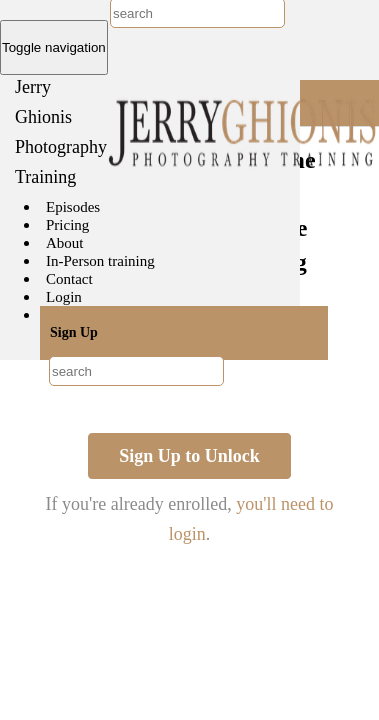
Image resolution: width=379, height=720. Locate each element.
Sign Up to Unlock (189, 456)
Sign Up (74, 332)
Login (64, 297)
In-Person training (100, 261)
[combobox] (136, 371)
